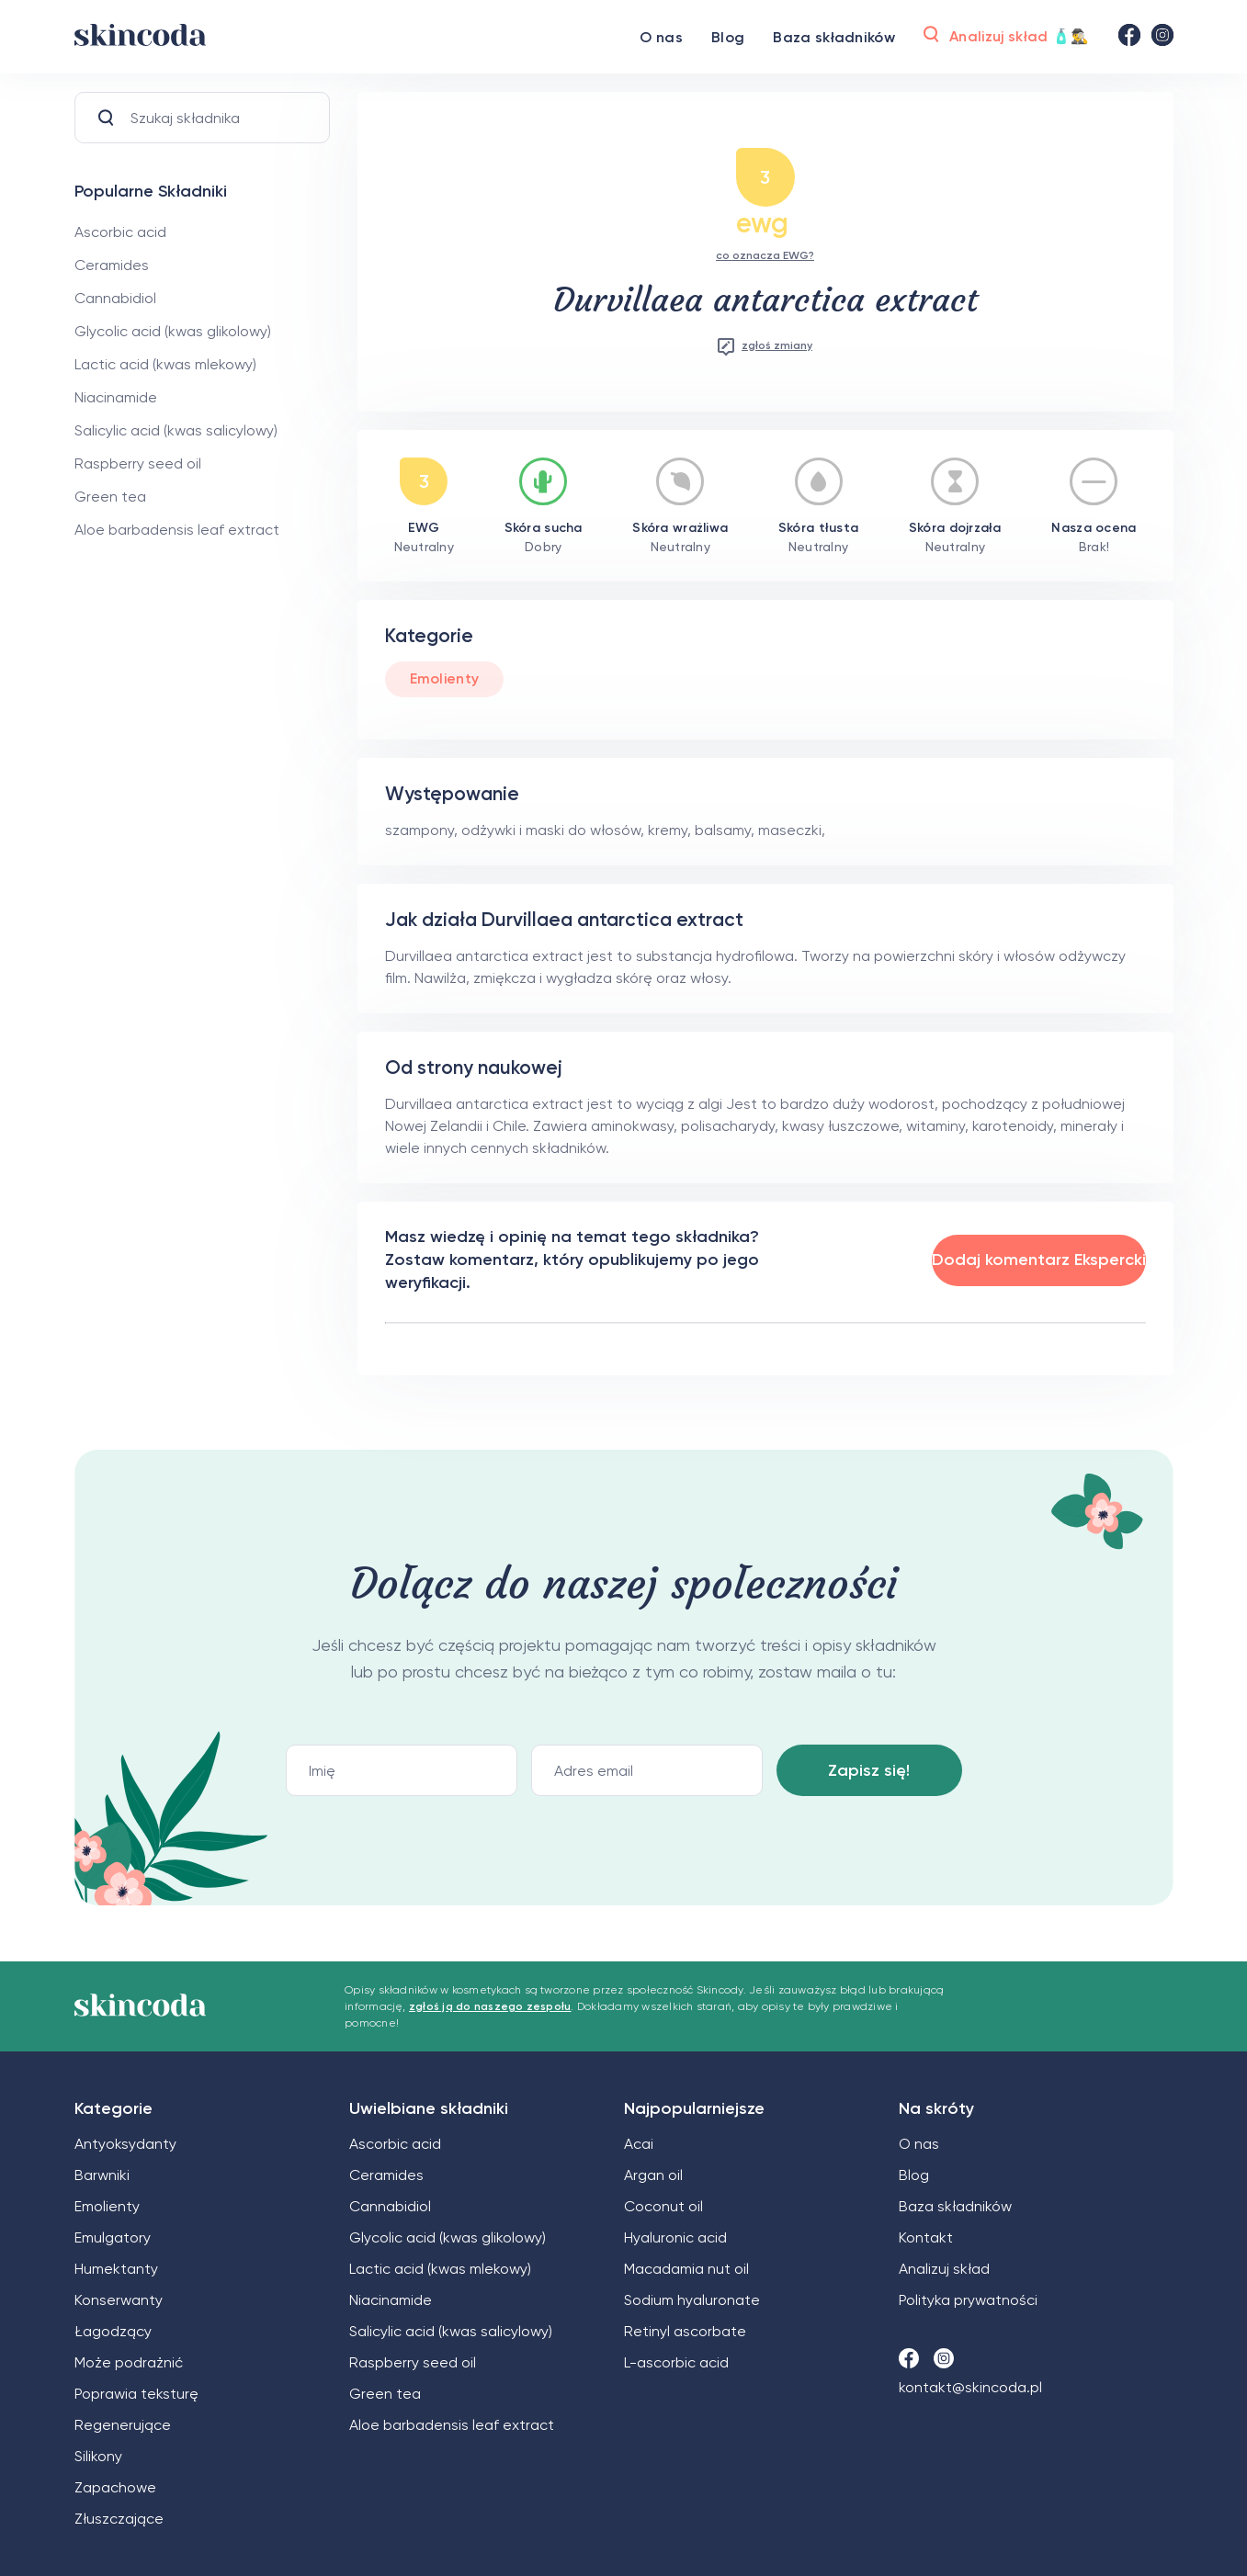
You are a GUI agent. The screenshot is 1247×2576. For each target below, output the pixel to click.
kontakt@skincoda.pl (970, 2387)
